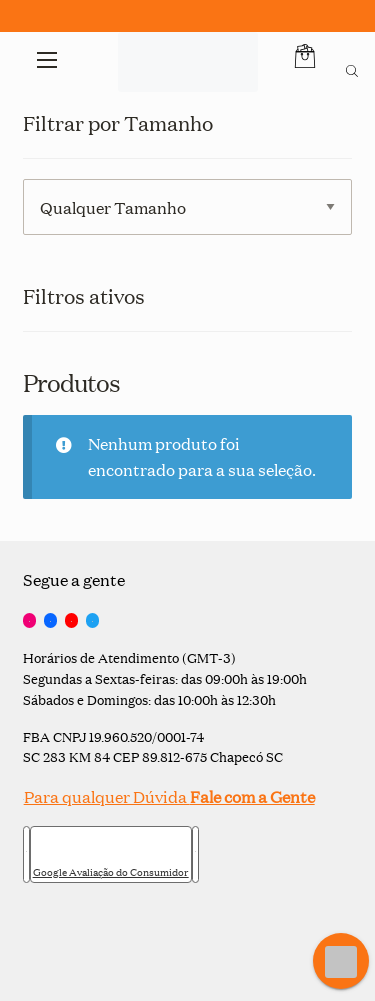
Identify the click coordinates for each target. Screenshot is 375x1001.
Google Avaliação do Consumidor (111, 872)
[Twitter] (92, 621)
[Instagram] (29, 621)
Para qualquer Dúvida (169, 796)
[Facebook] (50, 621)
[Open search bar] (352, 68)
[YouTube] (71, 621)
